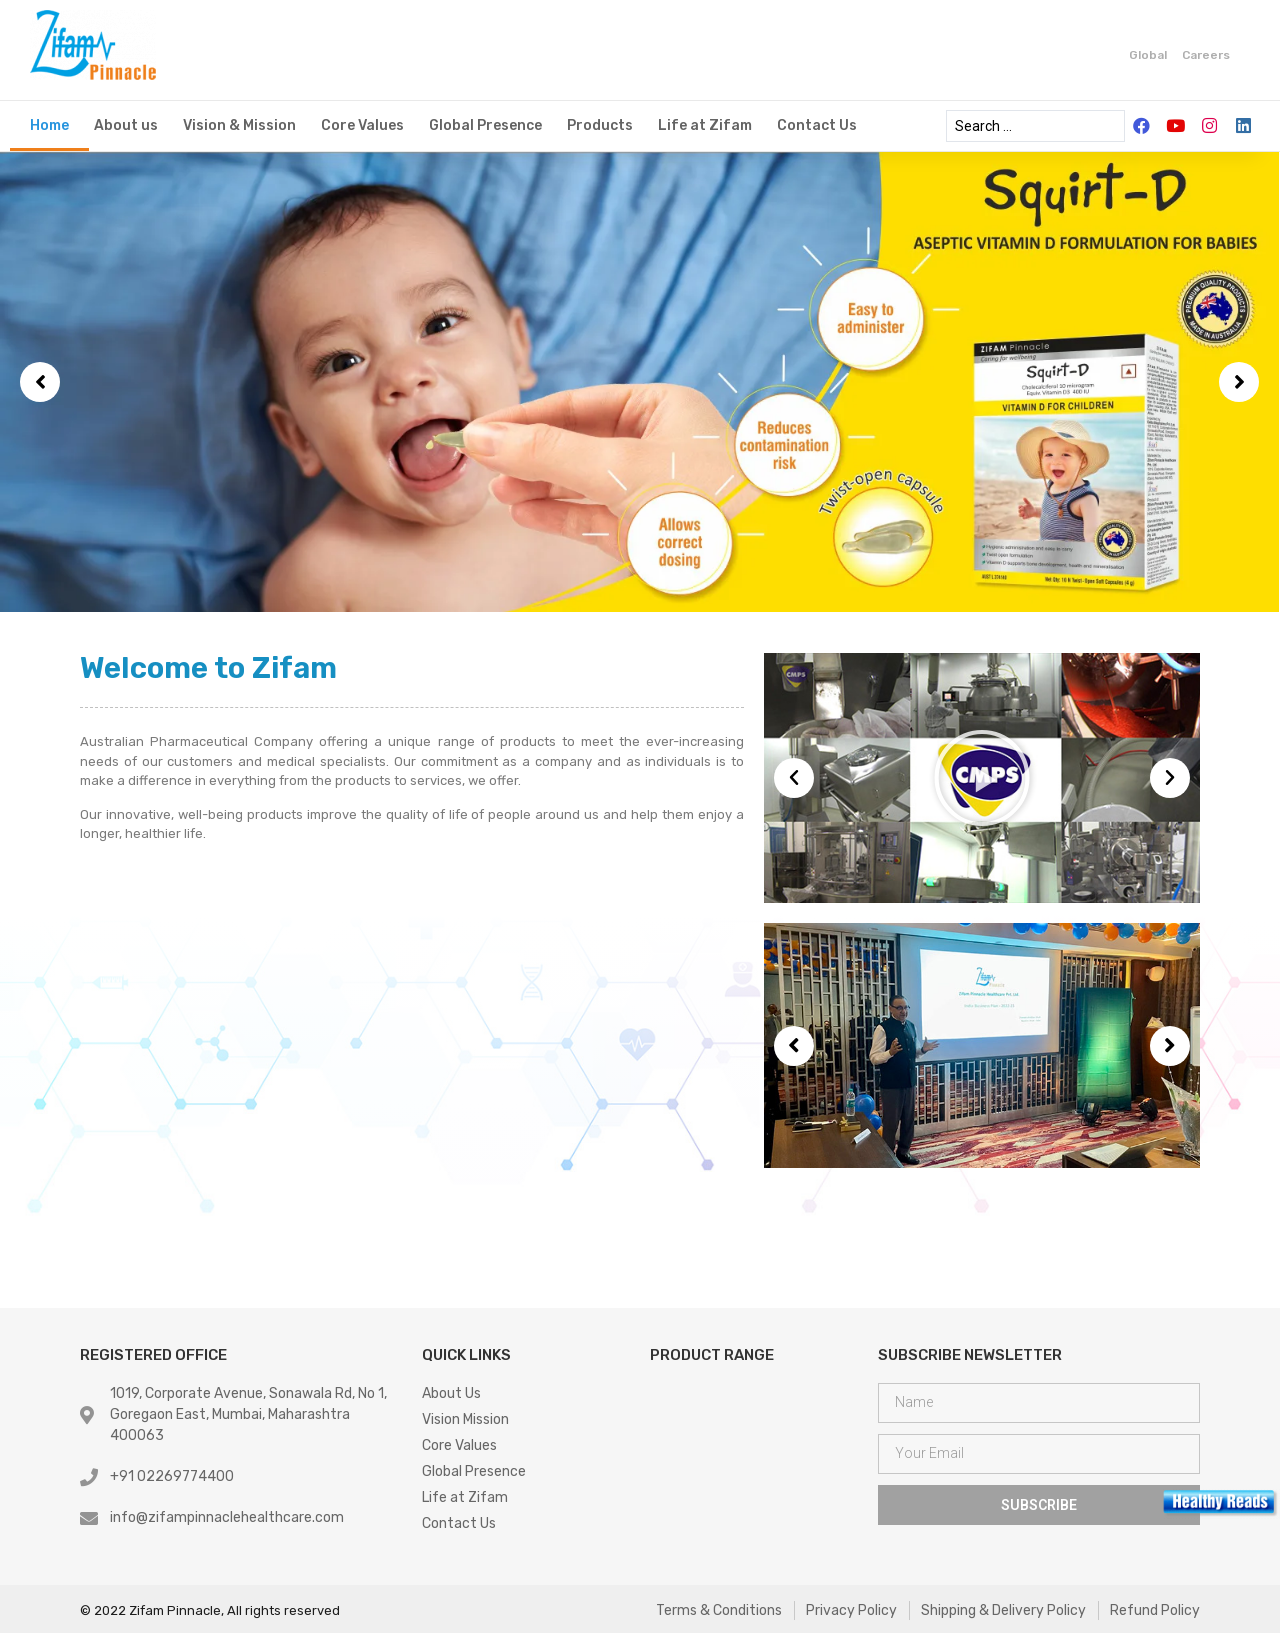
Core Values (362, 125)
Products (600, 125)
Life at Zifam (705, 125)
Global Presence (485, 125)
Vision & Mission (239, 125)
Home (49, 125)
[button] (40, 382)
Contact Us (817, 125)
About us (126, 125)
